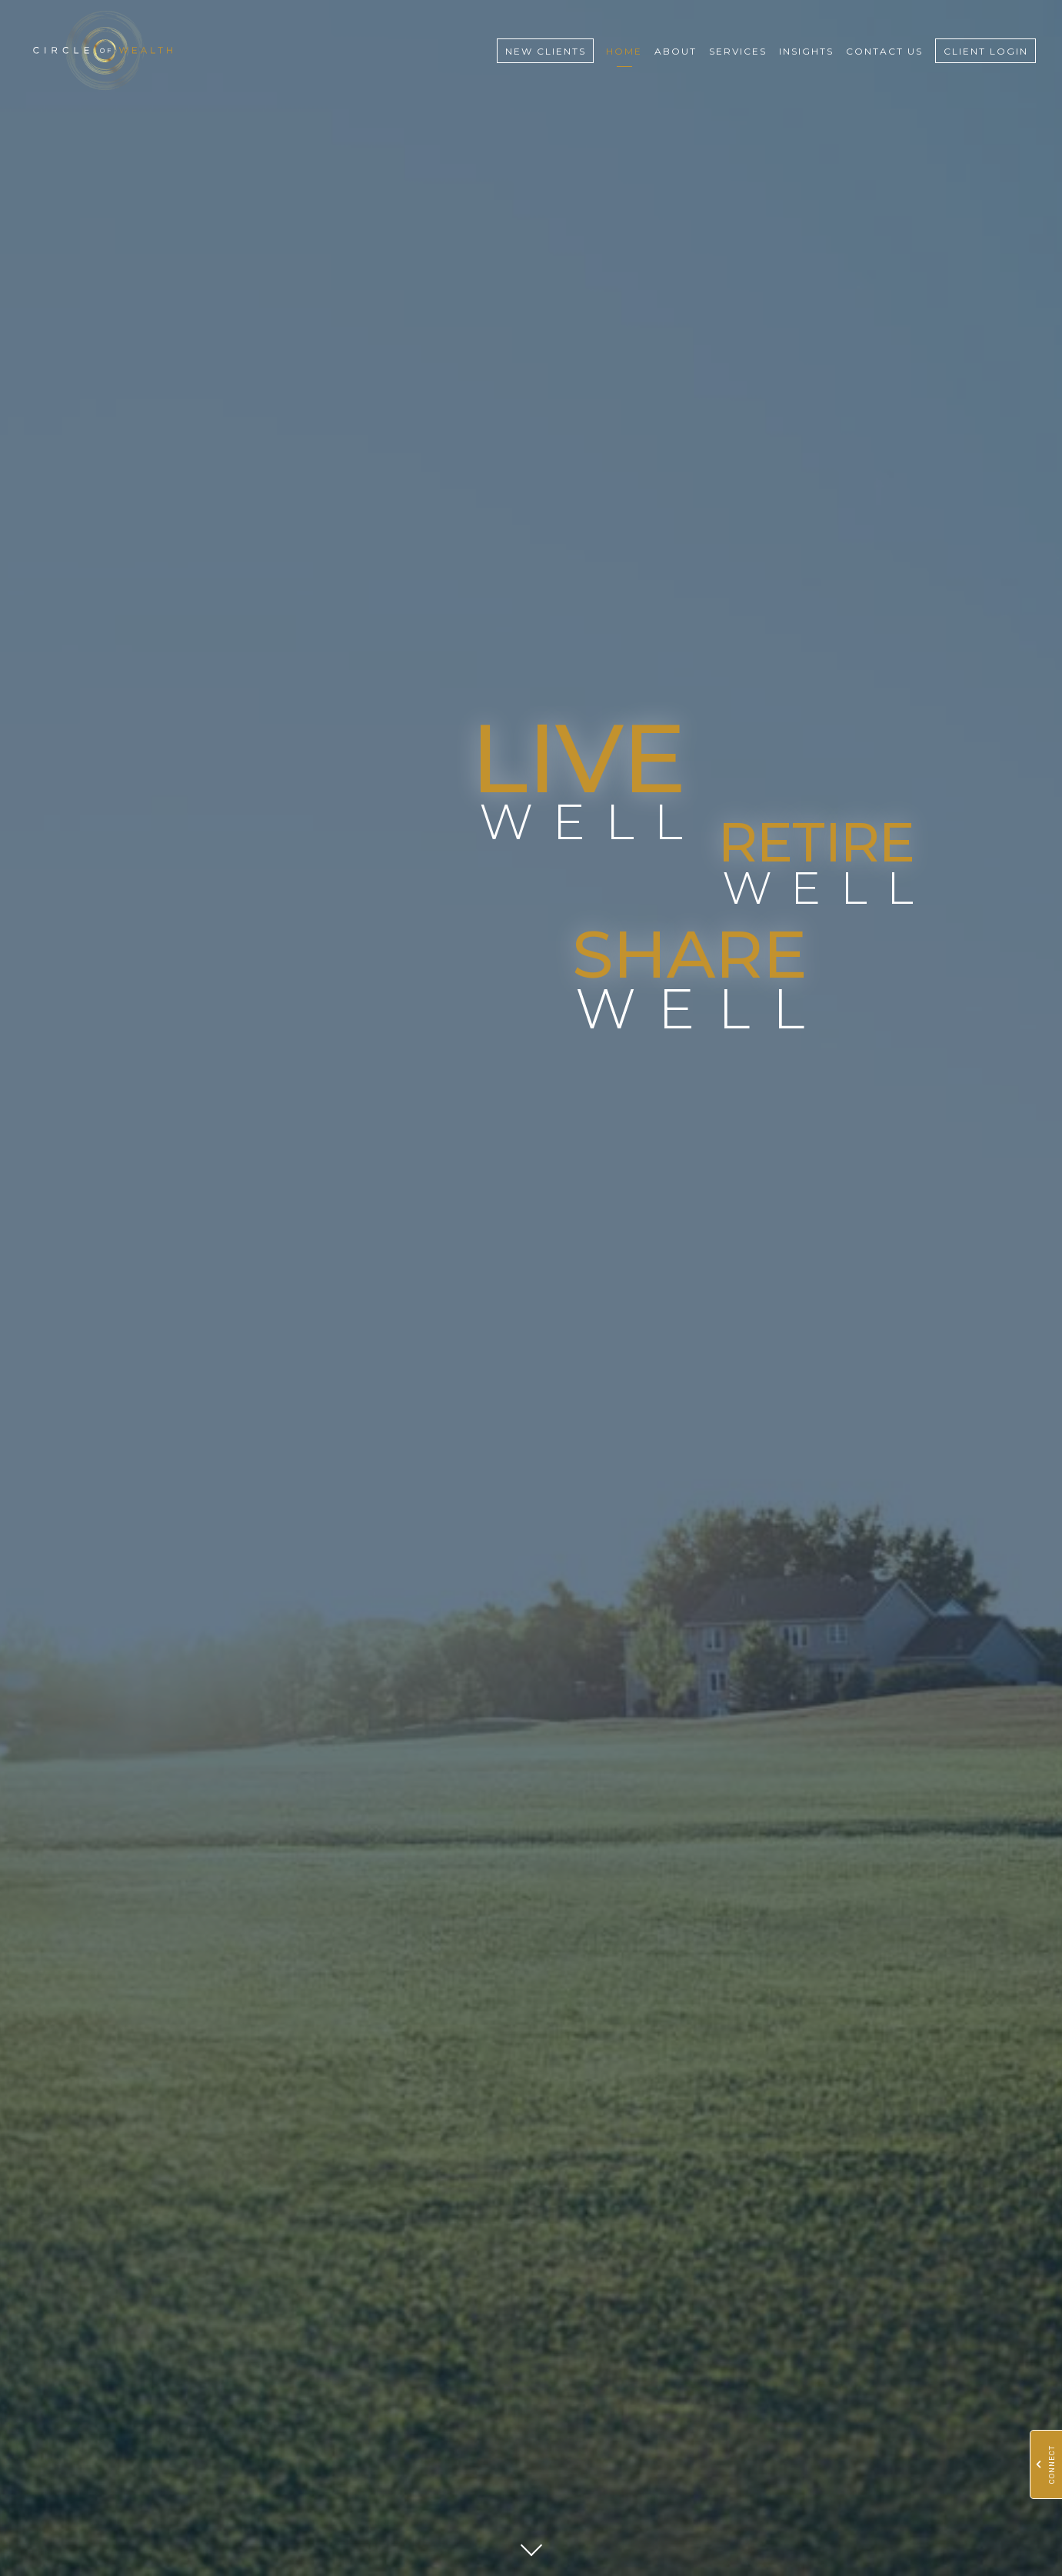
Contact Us (884, 51)
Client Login (986, 51)
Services (738, 51)
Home (624, 51)
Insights (806, 51)
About (675, 51)
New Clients (545, 51)
